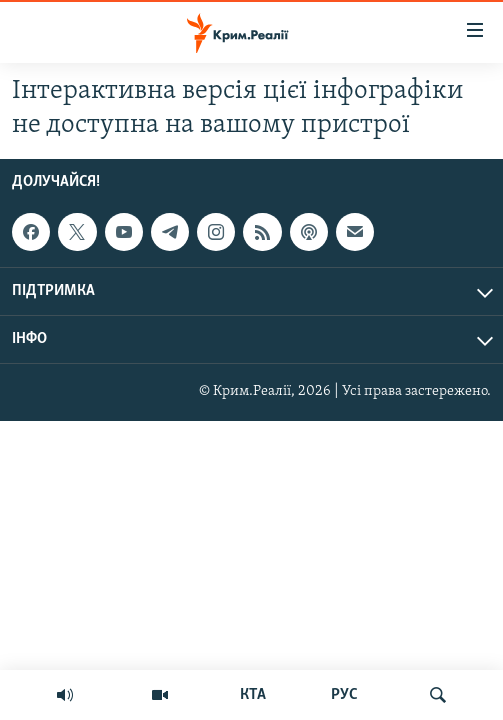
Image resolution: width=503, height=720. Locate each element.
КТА (253, 695)
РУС (344, 695)
